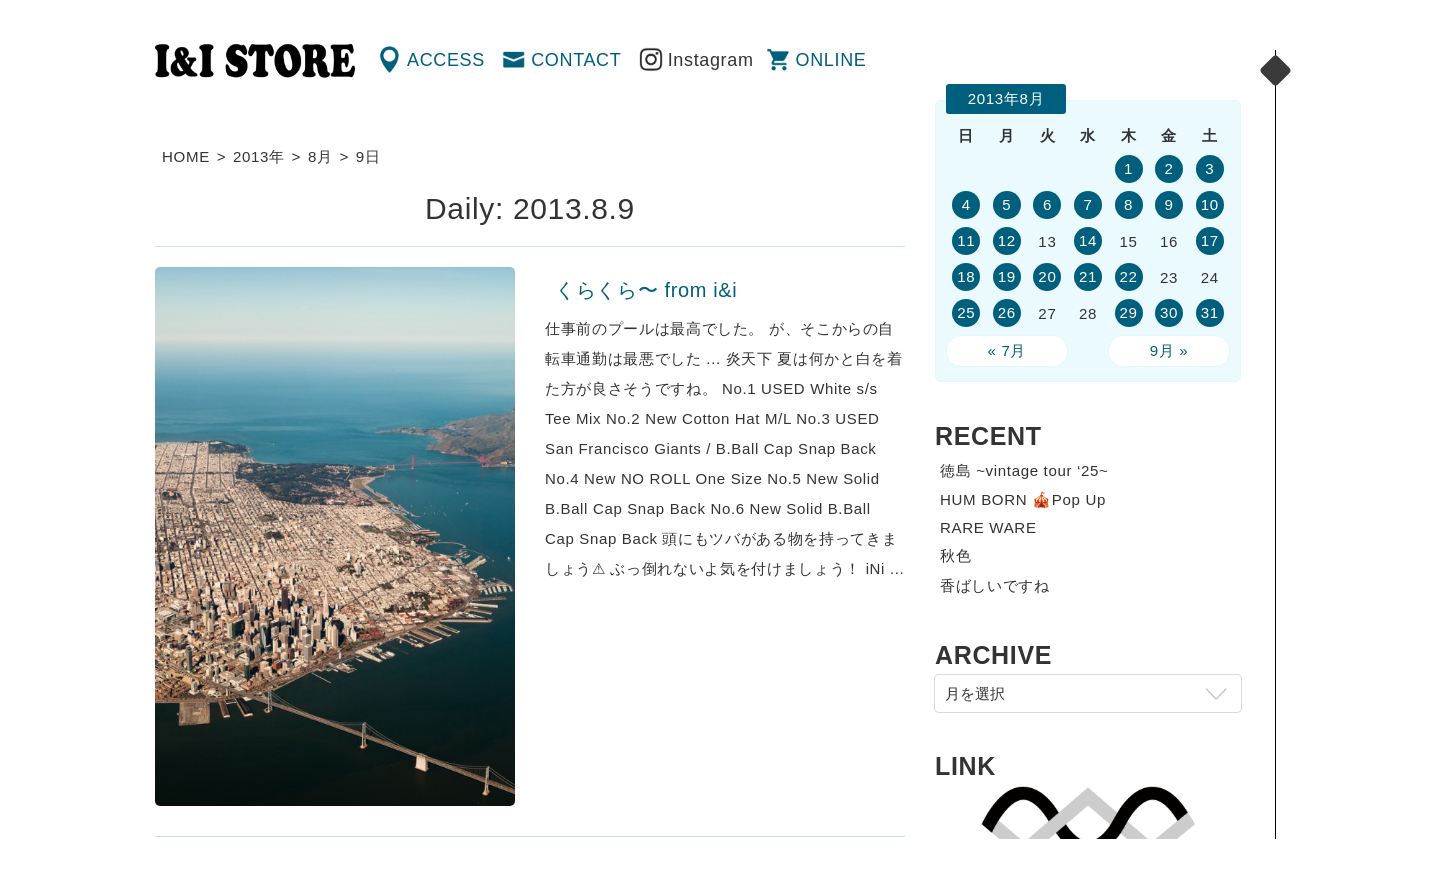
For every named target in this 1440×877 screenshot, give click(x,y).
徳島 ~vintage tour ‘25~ (1024, 470)
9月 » (1169, 350)
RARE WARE (988, 527)
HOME (186, 156)
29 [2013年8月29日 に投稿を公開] (1128, 312)
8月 (320, 156)
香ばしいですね (995, 585)
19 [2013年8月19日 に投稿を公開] (1007, 276)
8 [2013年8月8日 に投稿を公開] (1128, 204)
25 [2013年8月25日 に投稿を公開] (966, 312)
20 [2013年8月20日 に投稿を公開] (1047, 276)
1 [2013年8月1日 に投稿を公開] (1128, 168)
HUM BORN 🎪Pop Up (1023, 499)
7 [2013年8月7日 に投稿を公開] (1087, 204)
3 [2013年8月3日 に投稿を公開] (1209, 168)
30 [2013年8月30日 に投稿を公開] (1169, 312)
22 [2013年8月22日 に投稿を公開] (1128, 276)
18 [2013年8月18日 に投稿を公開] (966, 276)
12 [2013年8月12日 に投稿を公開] (1007, 240)
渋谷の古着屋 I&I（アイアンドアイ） (255, 61)
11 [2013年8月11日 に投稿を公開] (966, 240)
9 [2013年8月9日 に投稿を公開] (1169, 204)
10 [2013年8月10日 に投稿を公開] (1210, 204)
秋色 (955, 555)
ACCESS (446, 60)
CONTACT (576, 60)
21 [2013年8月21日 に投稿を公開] (1088, 276)
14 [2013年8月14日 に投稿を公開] (1088, 240)
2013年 (259, 156)
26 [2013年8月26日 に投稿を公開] (1007, 312)
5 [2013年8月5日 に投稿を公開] (1006, 204)
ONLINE (831, 60)
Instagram (711, 60)
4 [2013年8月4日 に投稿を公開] (966, 204)
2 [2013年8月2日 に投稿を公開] (1169, 168)
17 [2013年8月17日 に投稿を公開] (1210, 240)
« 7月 (1007, 350)
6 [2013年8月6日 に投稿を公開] (1047, 204)
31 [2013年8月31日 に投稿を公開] (1210, 312)
